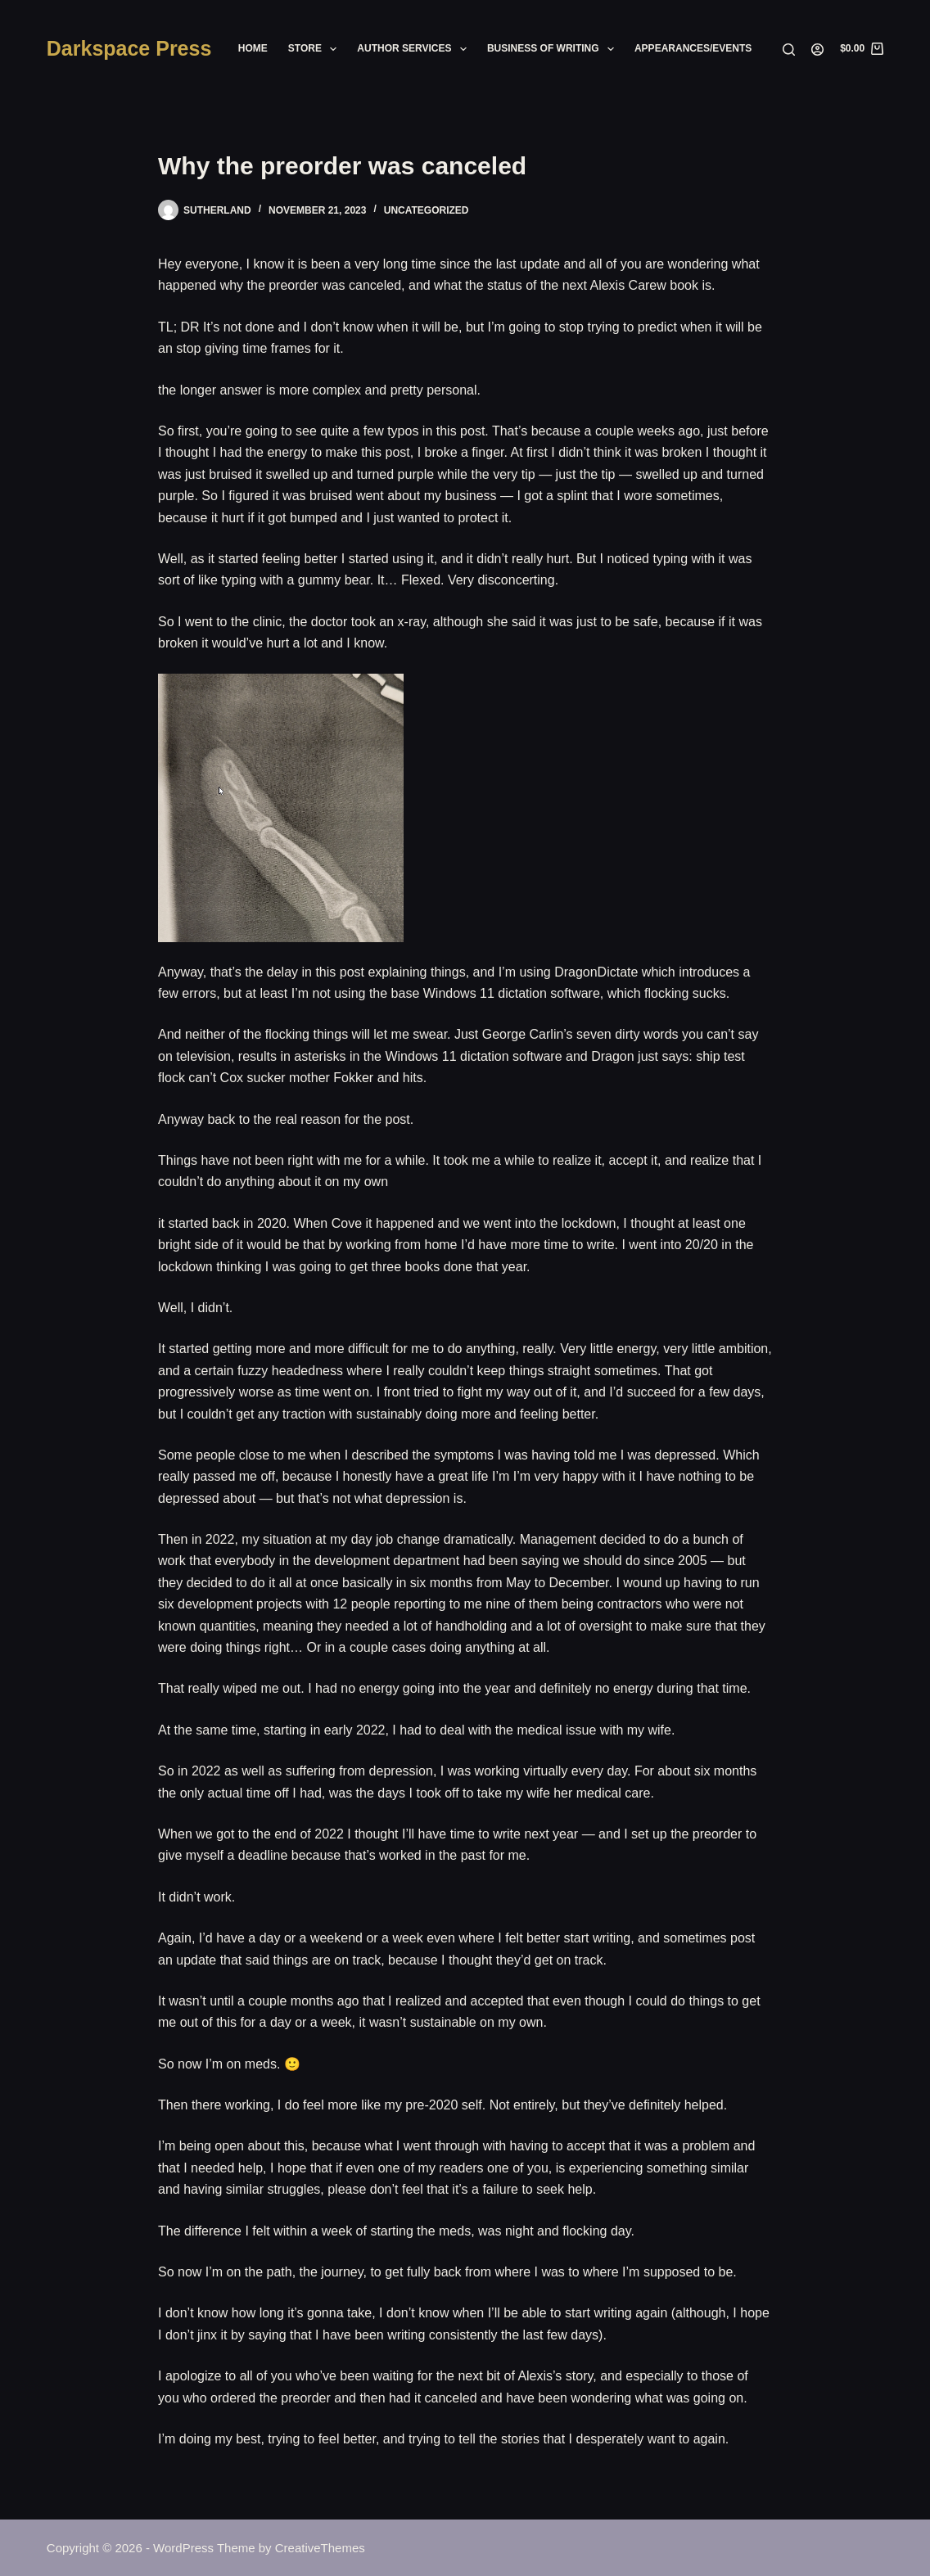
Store (316, 49)
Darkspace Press (129, 48)
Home (253, 48)
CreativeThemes (320, 2548)
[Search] (789, 49)
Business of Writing (554, 49)
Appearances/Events (693, 48)
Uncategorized (426, 210)
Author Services (415, 49)
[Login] (817, 49)
